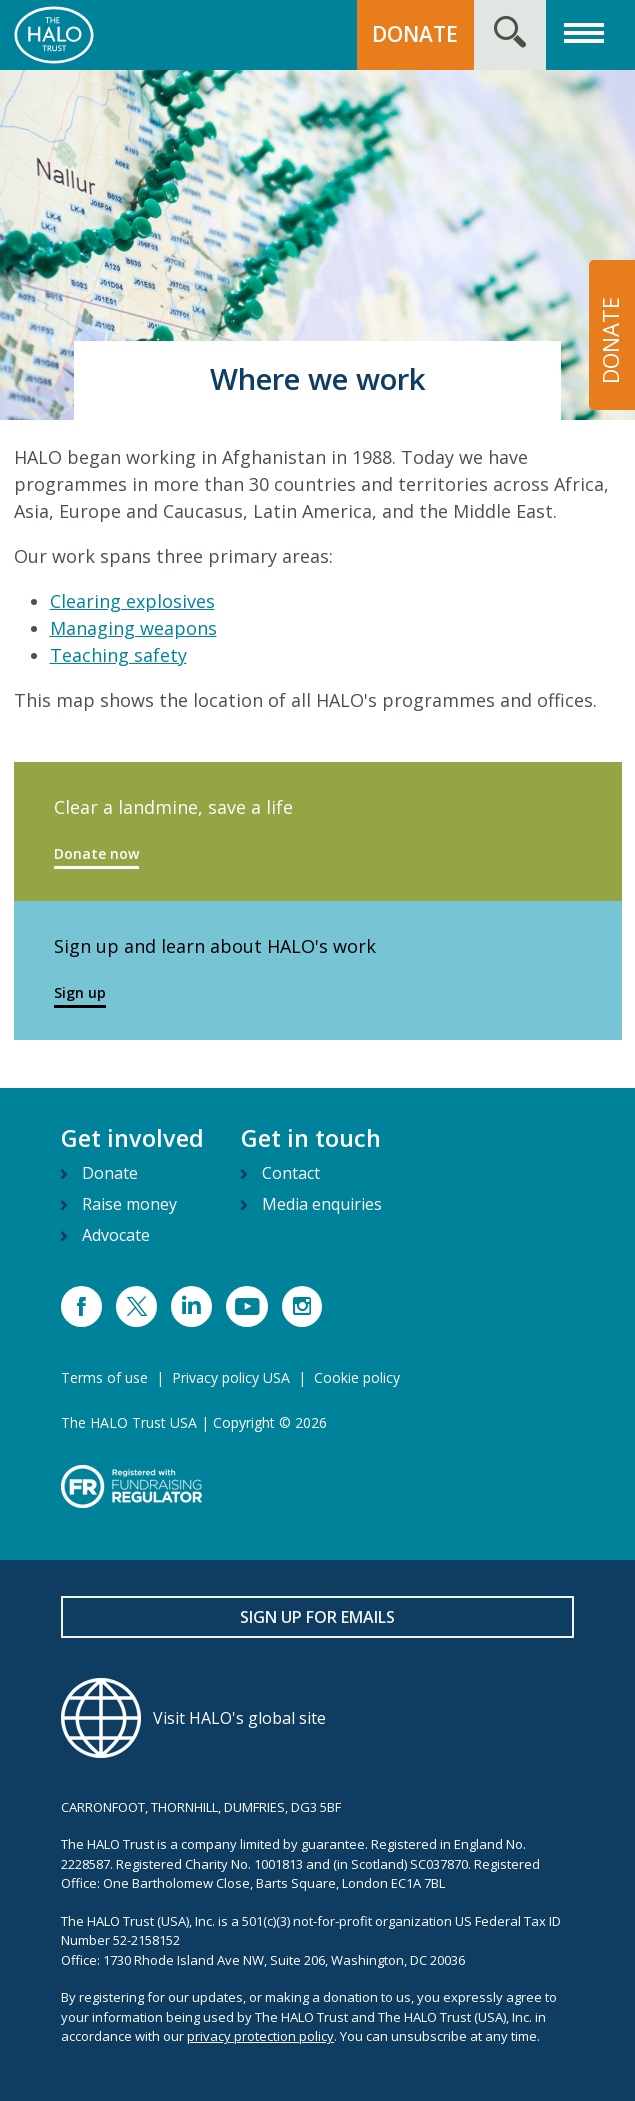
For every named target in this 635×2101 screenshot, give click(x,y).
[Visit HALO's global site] (317, 1718)
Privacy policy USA (231, 1377)
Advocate (116, 1235)
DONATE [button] (415, 34)
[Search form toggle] (510, 35)
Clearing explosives (132, 601)
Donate (110, 1173)
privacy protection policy (260, 2036)
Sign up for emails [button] (317, 1617)
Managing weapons (133, 628)
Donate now (96, 853)
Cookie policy (357, 1377)
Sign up (80, 992)
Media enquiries (322, 1204)
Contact (291, 1173)
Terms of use (104, 1377)
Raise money (129, 1204)
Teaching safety (118, 655)
